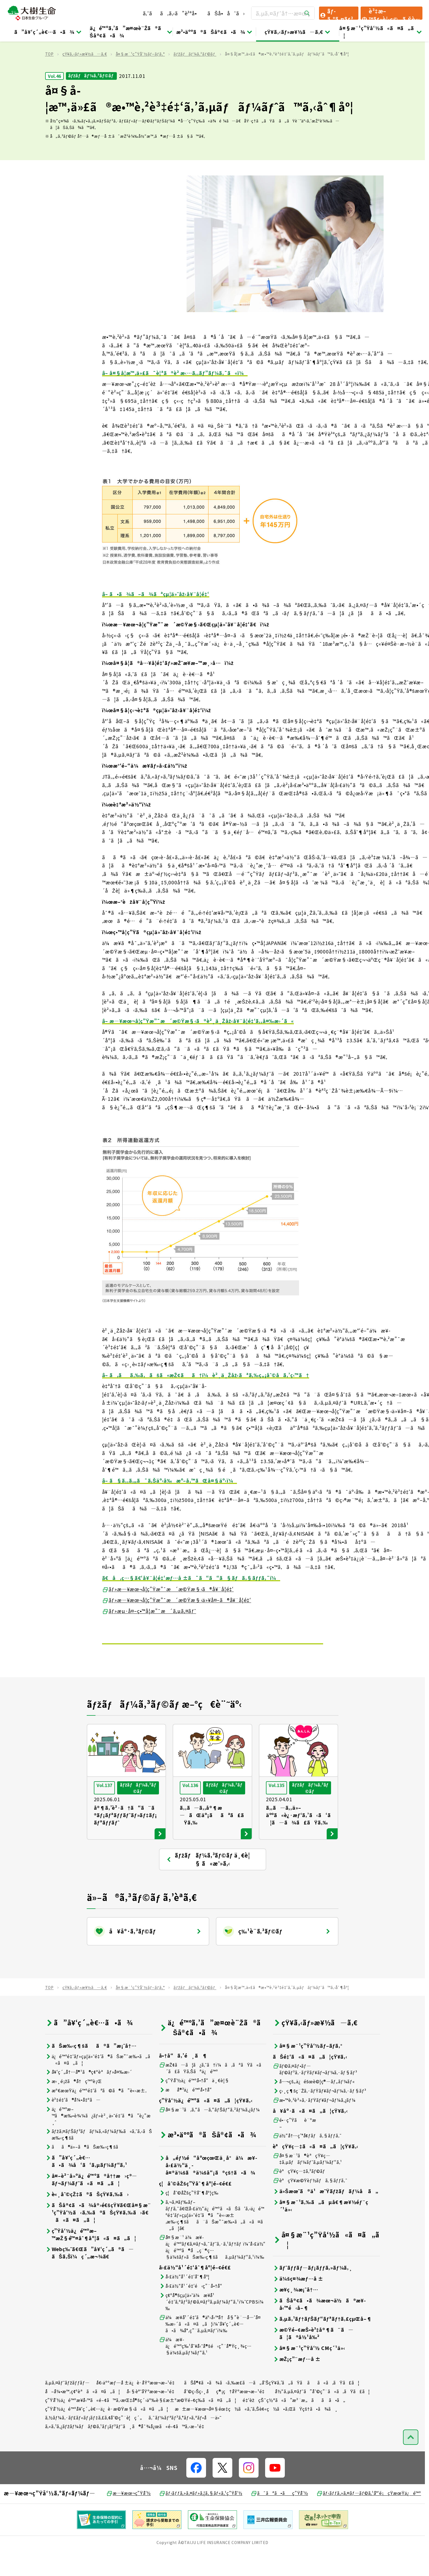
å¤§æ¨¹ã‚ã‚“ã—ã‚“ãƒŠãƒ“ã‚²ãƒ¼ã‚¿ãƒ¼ (209, 2133)
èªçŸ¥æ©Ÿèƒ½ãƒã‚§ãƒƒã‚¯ (310, 2204)
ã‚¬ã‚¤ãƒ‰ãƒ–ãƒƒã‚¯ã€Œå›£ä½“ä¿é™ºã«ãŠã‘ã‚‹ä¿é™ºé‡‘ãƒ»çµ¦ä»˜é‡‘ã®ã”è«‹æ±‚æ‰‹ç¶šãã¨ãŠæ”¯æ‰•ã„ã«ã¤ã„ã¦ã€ (211, 2239)
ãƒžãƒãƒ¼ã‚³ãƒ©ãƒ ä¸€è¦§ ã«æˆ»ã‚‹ (208, 1884)
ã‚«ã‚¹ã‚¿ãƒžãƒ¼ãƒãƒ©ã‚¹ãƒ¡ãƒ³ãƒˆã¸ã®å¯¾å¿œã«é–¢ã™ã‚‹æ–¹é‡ (126, 2450)
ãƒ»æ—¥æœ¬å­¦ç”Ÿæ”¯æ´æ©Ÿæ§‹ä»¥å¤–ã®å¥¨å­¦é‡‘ (176, 1624)
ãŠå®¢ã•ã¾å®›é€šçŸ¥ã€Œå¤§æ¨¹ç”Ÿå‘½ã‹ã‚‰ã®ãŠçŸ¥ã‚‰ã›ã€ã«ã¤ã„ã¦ (98, 2236)
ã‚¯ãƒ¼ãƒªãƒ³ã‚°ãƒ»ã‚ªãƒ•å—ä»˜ (185, 2441)
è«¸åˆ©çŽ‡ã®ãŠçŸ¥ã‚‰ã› (87, 2218)
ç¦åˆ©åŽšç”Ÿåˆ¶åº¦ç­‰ (189, 2216)
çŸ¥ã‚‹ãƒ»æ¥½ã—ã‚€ (298, 32)
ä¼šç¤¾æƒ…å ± (298, 2302)
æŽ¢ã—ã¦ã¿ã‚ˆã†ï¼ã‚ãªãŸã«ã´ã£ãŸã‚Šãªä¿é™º (212, 2092)
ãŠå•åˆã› (226, 13)
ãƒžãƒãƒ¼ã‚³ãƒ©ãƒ (194, 78)
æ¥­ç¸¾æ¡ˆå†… (295, 2313)
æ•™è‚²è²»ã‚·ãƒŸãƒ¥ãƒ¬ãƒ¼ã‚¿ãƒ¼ (314, 2124)
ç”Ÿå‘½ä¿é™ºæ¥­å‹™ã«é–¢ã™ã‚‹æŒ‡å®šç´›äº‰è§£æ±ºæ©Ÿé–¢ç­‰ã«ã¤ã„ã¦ (140, 2424)
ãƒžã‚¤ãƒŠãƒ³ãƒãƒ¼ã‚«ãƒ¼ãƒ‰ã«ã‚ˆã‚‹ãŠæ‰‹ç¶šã (98, 2158)
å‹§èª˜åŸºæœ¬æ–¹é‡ (152, 2415)
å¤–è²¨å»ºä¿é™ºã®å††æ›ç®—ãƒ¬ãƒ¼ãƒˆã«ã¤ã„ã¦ (91, 2203)
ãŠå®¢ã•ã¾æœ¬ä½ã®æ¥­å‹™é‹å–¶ (319, 2328)
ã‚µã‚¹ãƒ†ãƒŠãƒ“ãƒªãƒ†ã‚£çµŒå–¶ (322, 2342)
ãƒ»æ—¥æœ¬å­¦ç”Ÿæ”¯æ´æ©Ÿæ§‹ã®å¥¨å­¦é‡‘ (168, 1612)
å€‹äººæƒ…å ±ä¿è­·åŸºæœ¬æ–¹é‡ (137, 2406)
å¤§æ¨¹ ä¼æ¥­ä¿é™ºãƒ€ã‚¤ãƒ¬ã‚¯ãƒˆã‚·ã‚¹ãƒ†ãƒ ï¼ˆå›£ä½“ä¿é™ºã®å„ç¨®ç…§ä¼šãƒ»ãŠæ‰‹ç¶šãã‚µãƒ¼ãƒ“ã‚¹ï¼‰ (212, 2271)
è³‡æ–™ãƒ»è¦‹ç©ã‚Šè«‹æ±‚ (390, 13)
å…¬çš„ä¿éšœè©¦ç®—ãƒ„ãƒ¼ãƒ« (314, 2105)
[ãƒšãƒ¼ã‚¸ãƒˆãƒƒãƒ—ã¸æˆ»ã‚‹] (410, 2461)
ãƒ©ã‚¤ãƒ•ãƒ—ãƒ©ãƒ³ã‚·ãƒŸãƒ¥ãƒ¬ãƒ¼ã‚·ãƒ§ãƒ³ (315, 2093)
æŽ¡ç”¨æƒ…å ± (297, 2383)
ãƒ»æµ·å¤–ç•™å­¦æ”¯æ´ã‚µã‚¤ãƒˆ (149, 1635)
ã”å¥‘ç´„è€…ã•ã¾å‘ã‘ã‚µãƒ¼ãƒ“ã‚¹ (86, 2185)
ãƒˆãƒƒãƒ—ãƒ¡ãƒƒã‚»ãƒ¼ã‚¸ (312, 2291)
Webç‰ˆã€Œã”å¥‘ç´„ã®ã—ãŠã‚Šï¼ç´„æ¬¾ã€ (89, 2276)
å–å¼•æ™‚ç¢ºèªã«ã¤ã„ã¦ (82, 2415)
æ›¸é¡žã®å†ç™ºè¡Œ (73, 2105)
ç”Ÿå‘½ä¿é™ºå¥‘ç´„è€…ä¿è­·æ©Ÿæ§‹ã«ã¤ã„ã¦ (107, 2433)
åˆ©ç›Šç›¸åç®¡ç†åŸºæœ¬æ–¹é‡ (226, 2415)
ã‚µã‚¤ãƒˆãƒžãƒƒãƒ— (67, 2406)
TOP (49, 78)
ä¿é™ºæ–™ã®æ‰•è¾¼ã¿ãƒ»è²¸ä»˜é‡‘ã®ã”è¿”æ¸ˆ (98, 2139)
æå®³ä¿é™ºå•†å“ (187, 2113)
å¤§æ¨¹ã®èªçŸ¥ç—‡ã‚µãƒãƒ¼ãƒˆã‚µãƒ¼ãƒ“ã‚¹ (307, 2182)
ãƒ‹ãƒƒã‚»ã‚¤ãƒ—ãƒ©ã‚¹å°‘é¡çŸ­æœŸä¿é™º (368, 2517)
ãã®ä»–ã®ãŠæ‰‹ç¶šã (85, 2170)
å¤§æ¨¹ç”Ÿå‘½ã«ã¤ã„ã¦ (380, 31)
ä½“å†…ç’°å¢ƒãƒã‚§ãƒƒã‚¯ (307, 2159)
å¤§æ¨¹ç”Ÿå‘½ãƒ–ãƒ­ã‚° (140, 78)
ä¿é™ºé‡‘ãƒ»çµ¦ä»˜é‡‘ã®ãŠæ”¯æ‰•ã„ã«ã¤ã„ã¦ (97, 2083)
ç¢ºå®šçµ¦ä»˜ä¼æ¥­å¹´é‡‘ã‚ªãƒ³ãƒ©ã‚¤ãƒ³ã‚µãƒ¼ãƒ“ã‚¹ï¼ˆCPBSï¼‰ (211, 2326)
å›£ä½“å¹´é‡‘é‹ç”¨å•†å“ (192, 2310)
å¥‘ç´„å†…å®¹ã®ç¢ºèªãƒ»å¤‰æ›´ (89, 2096)
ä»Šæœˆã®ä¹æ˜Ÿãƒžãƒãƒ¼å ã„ (325, 2215)
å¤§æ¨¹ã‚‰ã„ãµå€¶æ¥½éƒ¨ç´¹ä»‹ (320, 2229)
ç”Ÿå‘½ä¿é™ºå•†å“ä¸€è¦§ (194, 2104)
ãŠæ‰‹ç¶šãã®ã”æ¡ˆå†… (91, 2069)
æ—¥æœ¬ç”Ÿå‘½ (128, 2517)
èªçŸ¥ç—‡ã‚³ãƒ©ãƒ (300, 2195)
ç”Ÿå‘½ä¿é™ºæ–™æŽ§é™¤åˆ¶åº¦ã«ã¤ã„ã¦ (90, 2258)
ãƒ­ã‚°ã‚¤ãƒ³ (336, 13)
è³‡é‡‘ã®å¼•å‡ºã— (73, 2123)
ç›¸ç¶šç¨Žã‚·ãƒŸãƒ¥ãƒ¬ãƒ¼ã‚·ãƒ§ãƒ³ (319, 2114)
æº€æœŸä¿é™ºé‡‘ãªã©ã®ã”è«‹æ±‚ (96, 2114)
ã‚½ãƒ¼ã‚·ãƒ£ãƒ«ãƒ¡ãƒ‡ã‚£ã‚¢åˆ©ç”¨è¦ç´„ (93, 2441)
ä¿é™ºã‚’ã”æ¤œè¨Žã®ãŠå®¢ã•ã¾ (131, 31)
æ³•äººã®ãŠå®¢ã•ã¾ (214, 32)
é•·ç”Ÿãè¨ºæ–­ (294, 2147)
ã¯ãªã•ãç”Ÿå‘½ (279, 2517)
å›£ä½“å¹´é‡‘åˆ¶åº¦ (184, 2300)
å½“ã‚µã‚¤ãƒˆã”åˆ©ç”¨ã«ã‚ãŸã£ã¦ (322, 2415)
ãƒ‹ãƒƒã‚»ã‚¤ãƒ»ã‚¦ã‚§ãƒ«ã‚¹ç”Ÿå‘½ (200, 2517)
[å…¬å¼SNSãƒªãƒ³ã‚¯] (196, 2492)
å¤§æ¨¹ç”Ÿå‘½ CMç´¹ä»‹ (309, 2372)
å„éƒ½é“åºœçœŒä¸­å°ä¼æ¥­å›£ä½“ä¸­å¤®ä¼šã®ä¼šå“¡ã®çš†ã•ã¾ (208, 2189)
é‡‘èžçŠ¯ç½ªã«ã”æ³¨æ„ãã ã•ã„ (294, 2424)
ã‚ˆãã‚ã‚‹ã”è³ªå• (172, 13)
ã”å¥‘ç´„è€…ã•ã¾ (48, 32)
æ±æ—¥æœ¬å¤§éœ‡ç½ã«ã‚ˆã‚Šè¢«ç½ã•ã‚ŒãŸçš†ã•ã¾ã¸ (256, 2433)
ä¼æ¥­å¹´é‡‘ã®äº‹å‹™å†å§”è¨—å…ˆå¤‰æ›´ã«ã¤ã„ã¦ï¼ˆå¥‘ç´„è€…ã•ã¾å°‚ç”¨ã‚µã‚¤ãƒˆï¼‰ (210, 2348)
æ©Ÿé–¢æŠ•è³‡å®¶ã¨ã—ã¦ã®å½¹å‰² (313, 2357)
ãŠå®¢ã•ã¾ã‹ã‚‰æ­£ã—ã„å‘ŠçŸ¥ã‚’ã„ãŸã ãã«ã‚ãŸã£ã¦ (271, 2406)
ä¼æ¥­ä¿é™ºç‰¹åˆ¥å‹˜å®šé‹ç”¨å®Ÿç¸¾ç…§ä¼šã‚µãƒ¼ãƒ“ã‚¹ (205, 2370)
